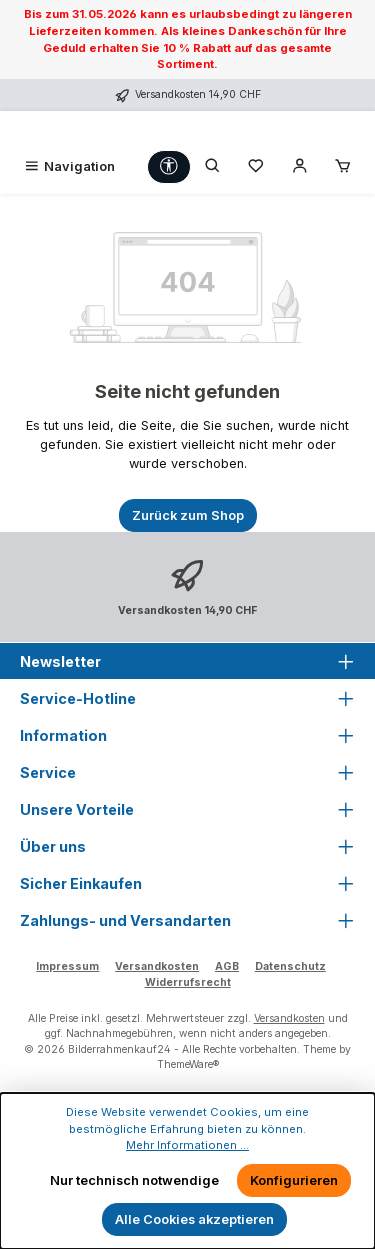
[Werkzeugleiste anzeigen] (169, 166)
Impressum (67, 966)
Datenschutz (290, 966)
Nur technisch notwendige (134, 1180)
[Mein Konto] (300, 166)
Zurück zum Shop (188, 515)
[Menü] (69, 166)
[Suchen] (213, 166)
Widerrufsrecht (188, 982)
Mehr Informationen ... (187, 1145)
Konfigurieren (294, 1180)
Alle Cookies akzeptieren (194, 1219)
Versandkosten (157, 966)
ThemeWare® (188, 1064)
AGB (227, 966)
